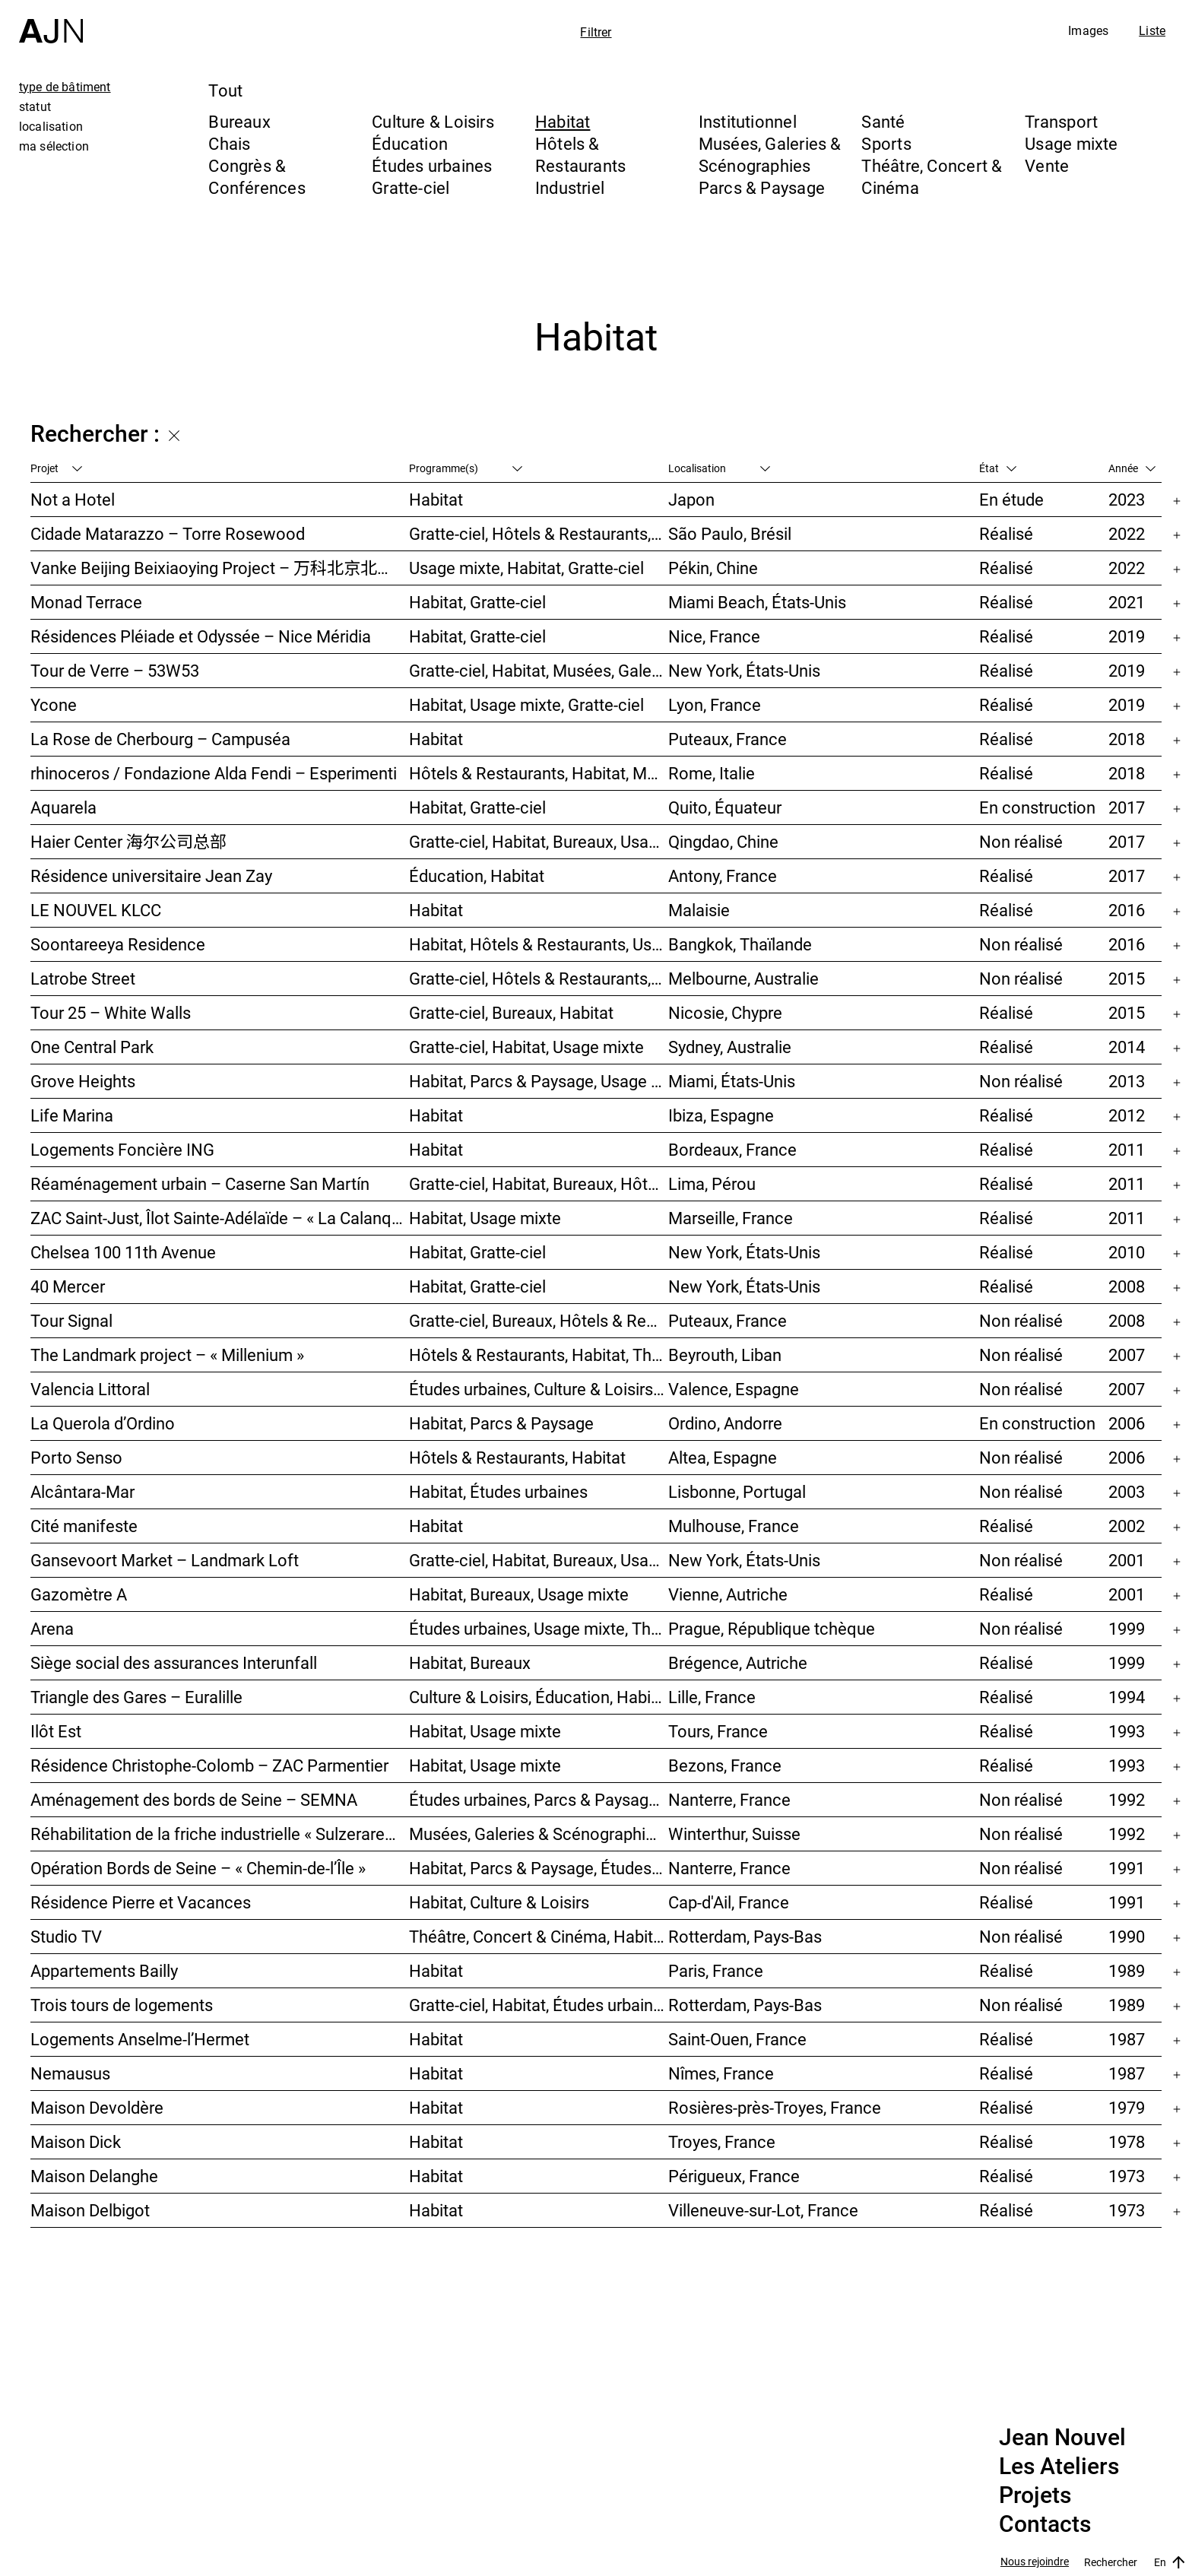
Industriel (569, 187)
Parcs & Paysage (762, 187)
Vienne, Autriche (728, 1594)
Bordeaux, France (732, 1149)
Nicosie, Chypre (725, 1012)
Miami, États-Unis (731, 1081)
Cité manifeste (84, 1526)
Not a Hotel (72, 499)
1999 (1126, 1628)
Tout (225, 90)
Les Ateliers (1059, 2466)
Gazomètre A (78, 1594)
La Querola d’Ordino (102, 1423)
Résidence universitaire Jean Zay (151, 875)
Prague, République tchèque (771, 1628)
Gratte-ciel (410, 187)
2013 (1126, 1081)
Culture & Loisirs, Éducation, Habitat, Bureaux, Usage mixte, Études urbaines (538, 1697)
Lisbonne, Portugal (737, 1491)
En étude (1011, 499)
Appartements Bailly (104, 1970)
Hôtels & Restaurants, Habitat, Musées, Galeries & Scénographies (538, 773)
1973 (1126, 2176)
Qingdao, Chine (723, 841)
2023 (1126, 499)
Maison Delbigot (90, 2210)
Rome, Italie (711, 773)
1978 (1126, 2141)
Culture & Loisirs (433, 121)
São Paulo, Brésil (729, 533)
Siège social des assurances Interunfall (173, 1662)
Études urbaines (432, 165)
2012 (1126, 1115)
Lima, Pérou (712, 1183)
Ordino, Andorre (725, 1423)
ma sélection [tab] (54, 146)
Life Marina (71, 1115)
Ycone (53, 704)
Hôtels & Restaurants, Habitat (517, 1457)
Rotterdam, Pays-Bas (745, 1936)
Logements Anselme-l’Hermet (139, 2039)
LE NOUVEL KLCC (95, 910)
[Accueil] (51, 21)
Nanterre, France (729, 1799)
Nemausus (70, 2073)
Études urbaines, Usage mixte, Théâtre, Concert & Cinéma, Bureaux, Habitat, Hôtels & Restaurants (538, 1628)
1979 (1126, 2107)
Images (1088, 30)
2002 (1126, 1526)
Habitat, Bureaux (470, 1662)
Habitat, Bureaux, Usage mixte (519, 1594)
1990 (1126, 1936)
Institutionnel (748, 121)
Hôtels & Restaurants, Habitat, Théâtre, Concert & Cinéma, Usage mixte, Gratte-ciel (538, 1355)
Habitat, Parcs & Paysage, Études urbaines (538, 1868)
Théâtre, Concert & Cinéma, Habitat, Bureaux (538, 1936)
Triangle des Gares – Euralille (136, 1697)
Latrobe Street (82, 978)
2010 (1126, 1252)
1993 (1126, 1731)
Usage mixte (1071, 143)
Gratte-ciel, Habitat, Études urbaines (538, 2005)
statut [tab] (35, 106)
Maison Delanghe (94, 2176)
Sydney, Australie (729, 1047)
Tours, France (718, 1731)
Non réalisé (1021, 841)
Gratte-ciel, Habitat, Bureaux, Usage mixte (538, 841)
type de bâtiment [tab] (65, 86)
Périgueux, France (734, 2176)
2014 (1126, 1047)
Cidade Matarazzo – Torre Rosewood (167, 533)
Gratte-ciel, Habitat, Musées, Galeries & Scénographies (538, 670)
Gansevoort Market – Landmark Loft (166, 1560)
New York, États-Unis (744, 670)
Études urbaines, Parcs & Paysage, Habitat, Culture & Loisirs (538, 1799)
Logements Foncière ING (122, 1149)
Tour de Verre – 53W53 (114, 670)
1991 (1126, 1868)
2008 (1126, 1286)
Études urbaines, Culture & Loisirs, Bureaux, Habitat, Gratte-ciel (538, 1389)
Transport (1061, 121)
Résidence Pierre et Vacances (140, 1902)
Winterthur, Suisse (734, 1834)
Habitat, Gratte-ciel (477, 602)
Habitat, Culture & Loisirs (499, 1902)
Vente (1047, 165)
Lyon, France (714, 704)
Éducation (410, 143)
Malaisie (699, 910)
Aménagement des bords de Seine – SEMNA (193, 1799)
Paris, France (715, 1970)
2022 (1126, 533)
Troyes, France (721, 2141)
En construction (1037, 807)
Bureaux (239, 121)
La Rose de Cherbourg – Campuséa (160, 739)
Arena (52, 1628)
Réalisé (1006, 533)
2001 (1126, 1560)
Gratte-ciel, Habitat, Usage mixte (526, 1047)
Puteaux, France (727, 739)
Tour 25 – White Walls (110, 1012)
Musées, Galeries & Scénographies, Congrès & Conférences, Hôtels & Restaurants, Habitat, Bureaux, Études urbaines (538, 1834)
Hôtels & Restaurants (580, 154)
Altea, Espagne (722, 1457)
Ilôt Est (55, 1731)
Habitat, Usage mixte (485, 1218)
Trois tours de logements (121, 2005)
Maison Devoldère (96, 2107)
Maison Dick (75, 2141)
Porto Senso (76, 1457)
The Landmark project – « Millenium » (167, 1355)
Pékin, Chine (713, 568)
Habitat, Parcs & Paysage (501, 1423)
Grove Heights (82, 1081)
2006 (1126, 1423)
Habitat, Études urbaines (498, 1491)
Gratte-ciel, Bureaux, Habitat (511, 1012)
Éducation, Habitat (476, 875)
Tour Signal (71, 1320)
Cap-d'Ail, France (728, 1902)
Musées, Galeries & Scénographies (770, 154)
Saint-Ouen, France (737, 2039)
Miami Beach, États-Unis (757, 602)
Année (1132, 468)
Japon (691, 499)
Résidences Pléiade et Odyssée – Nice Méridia (200, 636)
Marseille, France (730, 1218)
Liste (1152, 30)
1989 (1126, 1970)
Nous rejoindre (1034, 2561)
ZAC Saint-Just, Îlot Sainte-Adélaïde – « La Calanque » (219, 1218)
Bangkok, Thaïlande (740, 944)
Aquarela (63, 807)
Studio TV (66, 1936)
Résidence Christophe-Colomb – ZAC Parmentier (209, 1765)
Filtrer (595, 32)
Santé (883, 121)
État (997, 468)
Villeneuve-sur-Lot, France (763, 2210)
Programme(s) (465, 468)
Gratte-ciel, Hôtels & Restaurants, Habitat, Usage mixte (538, 978)
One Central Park (92, 1047)
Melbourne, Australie (743, 978)
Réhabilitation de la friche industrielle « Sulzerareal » (219, 1834)
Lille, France (712, 1697)
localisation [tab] (51, 126)
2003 (1126, 1491)
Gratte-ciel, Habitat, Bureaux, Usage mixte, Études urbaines (538, 1560)
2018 (1126, 739)
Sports (886, 143)
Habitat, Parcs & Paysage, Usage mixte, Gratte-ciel (538, 1081)
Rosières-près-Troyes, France (774, 2107)
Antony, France (722, 875)
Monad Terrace (86, 602)
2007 (1126, 1355)
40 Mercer (67, 1286)
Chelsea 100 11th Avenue (123, 1252)
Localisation (719, 468)
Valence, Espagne (733, 1389)
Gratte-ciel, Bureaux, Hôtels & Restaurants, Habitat (538, 1320)
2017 (1126, 807)
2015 (1126, 978)
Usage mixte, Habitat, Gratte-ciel (526, 568)
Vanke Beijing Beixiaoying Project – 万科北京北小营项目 (219, 568)
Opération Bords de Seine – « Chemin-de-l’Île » (198, 1868)
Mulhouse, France (733, 1526)
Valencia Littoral (90, 1389)
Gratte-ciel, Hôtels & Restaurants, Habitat (538, 533)
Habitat (563, 121)
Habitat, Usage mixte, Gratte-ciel (526, 704)
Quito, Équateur (724, 807)
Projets (1035, 2495)
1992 (1126, 1799)
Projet (56, 468)
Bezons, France (724, 1765)
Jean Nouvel (1062, 2437)
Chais (229, 143)
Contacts (1045, 2524)
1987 (1126, 2039)
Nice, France (714, 636)
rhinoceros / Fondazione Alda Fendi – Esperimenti (213, 773)
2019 (1126, 636)
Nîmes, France (721, 2073)
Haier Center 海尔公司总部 (128, 841)
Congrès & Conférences (256, 176)
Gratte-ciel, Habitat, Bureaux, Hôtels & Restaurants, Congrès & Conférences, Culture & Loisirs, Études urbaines (538, 1183)
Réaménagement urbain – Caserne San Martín (199, 1183)
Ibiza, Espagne (721, 1115)
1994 (1126, 1697)
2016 (1126, 910)
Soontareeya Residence (117, 944)
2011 (1126, 1149)
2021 (1126, 602)
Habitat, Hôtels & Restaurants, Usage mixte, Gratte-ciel (538, 944)
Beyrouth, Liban (724, 1355)
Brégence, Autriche (737, 1662)
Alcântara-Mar (82, 1491)
